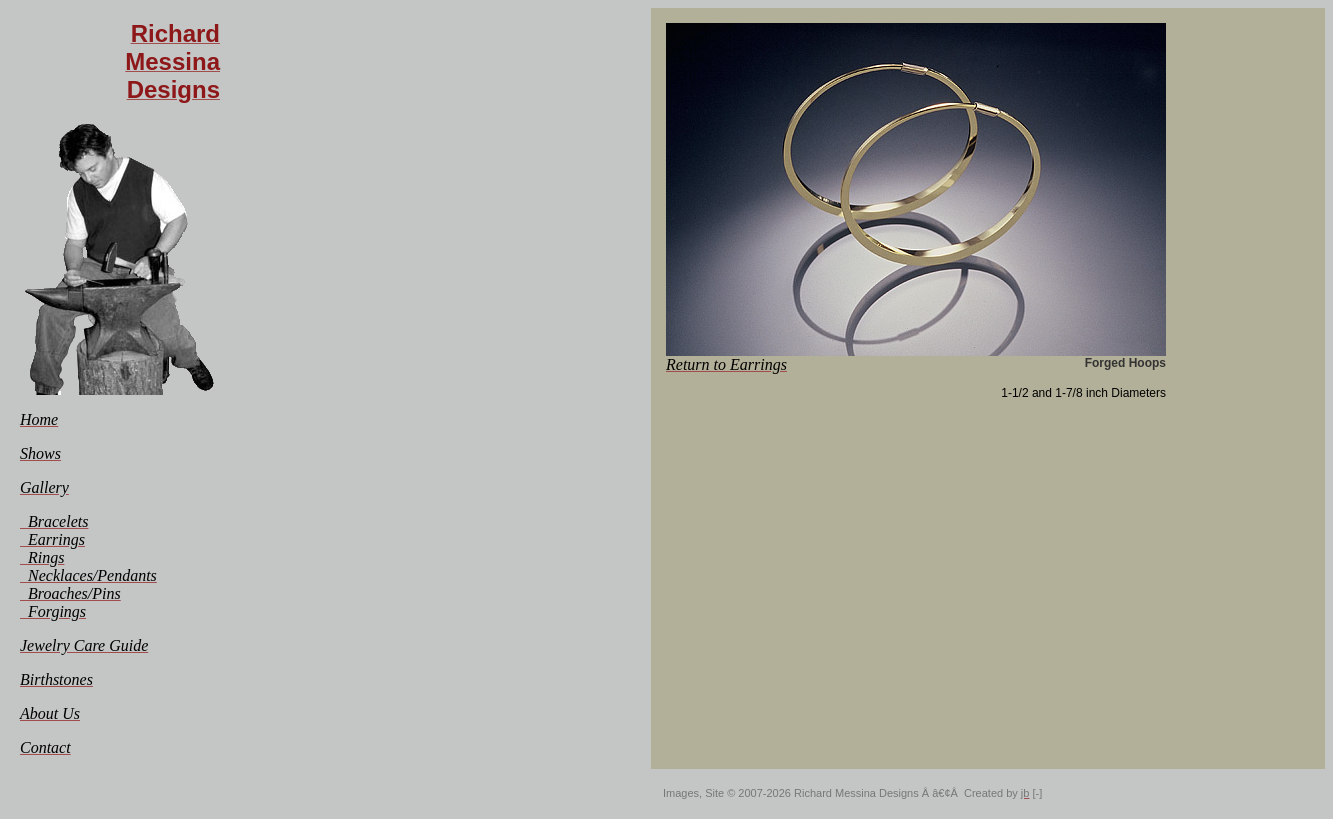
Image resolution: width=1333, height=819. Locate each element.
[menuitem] (39, 419)
